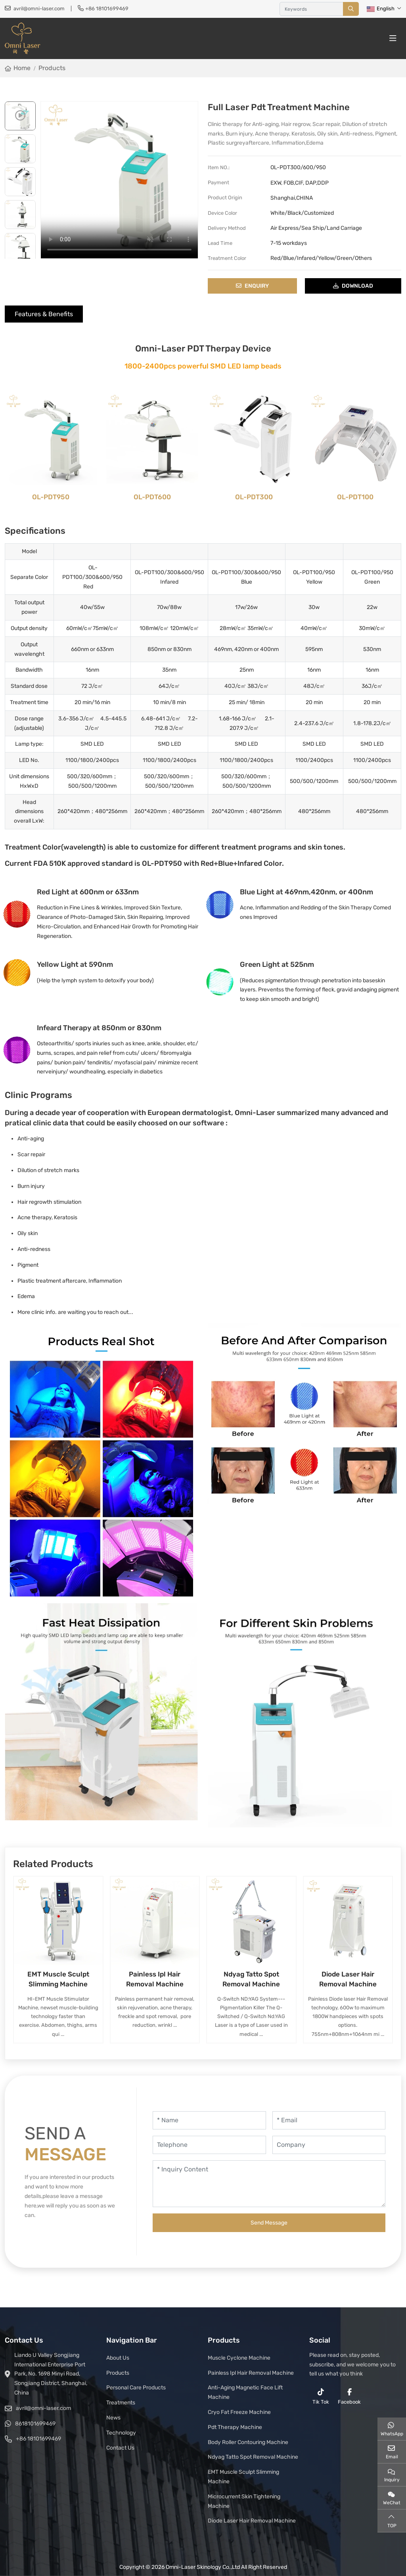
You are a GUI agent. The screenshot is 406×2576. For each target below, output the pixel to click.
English (381, 8)
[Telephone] (209, 2145)
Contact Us (120, 2447)
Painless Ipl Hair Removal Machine (251, 2373)
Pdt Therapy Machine (235, 2427)
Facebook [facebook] (349, 2396)
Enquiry (252, 286)
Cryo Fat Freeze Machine (239, 2412)
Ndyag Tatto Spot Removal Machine (253, 2457)
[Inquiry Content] (269, 2183)
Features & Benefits (44, 314)
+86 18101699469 (106, 8)
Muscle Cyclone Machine (239, 2357)
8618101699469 (35, 2423)
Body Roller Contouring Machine (248, 2442)
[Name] (209, 2120)
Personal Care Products (136, 2387)
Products (117, 2373)
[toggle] (393, 38)
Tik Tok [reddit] (320, 2396)
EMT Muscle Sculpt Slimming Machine (243, 2477)
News (113, 2417)
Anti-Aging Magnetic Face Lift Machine (245, 2392)
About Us (117, 2357)
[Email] (328, 2120)
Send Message (269, 2222)
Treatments (120, 2402)
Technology (121, 2432)
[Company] (328, 2145)
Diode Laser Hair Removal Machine (252, 2520)
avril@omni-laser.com (39, 8)
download (353, 286)
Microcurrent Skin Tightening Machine (244, 2501)
